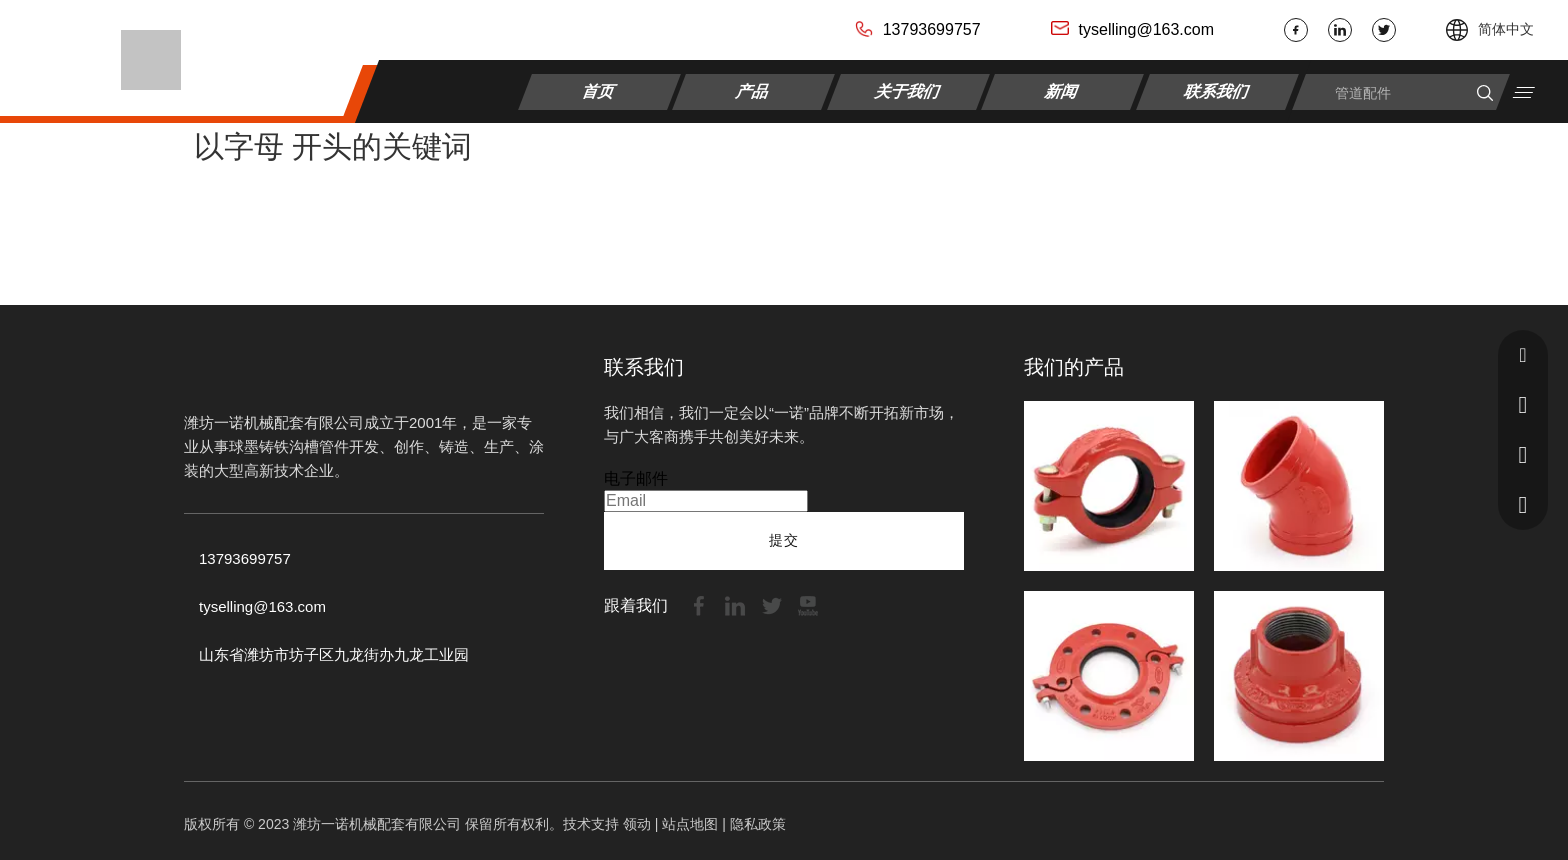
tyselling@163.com (1146, 29)
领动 (637, 824)
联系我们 (1217, 90)
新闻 (1063, 90)
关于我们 (908, 90)
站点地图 (690, 824)
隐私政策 (758, 824)
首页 (599, 90)
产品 (754, 90)
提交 (784, 540)
